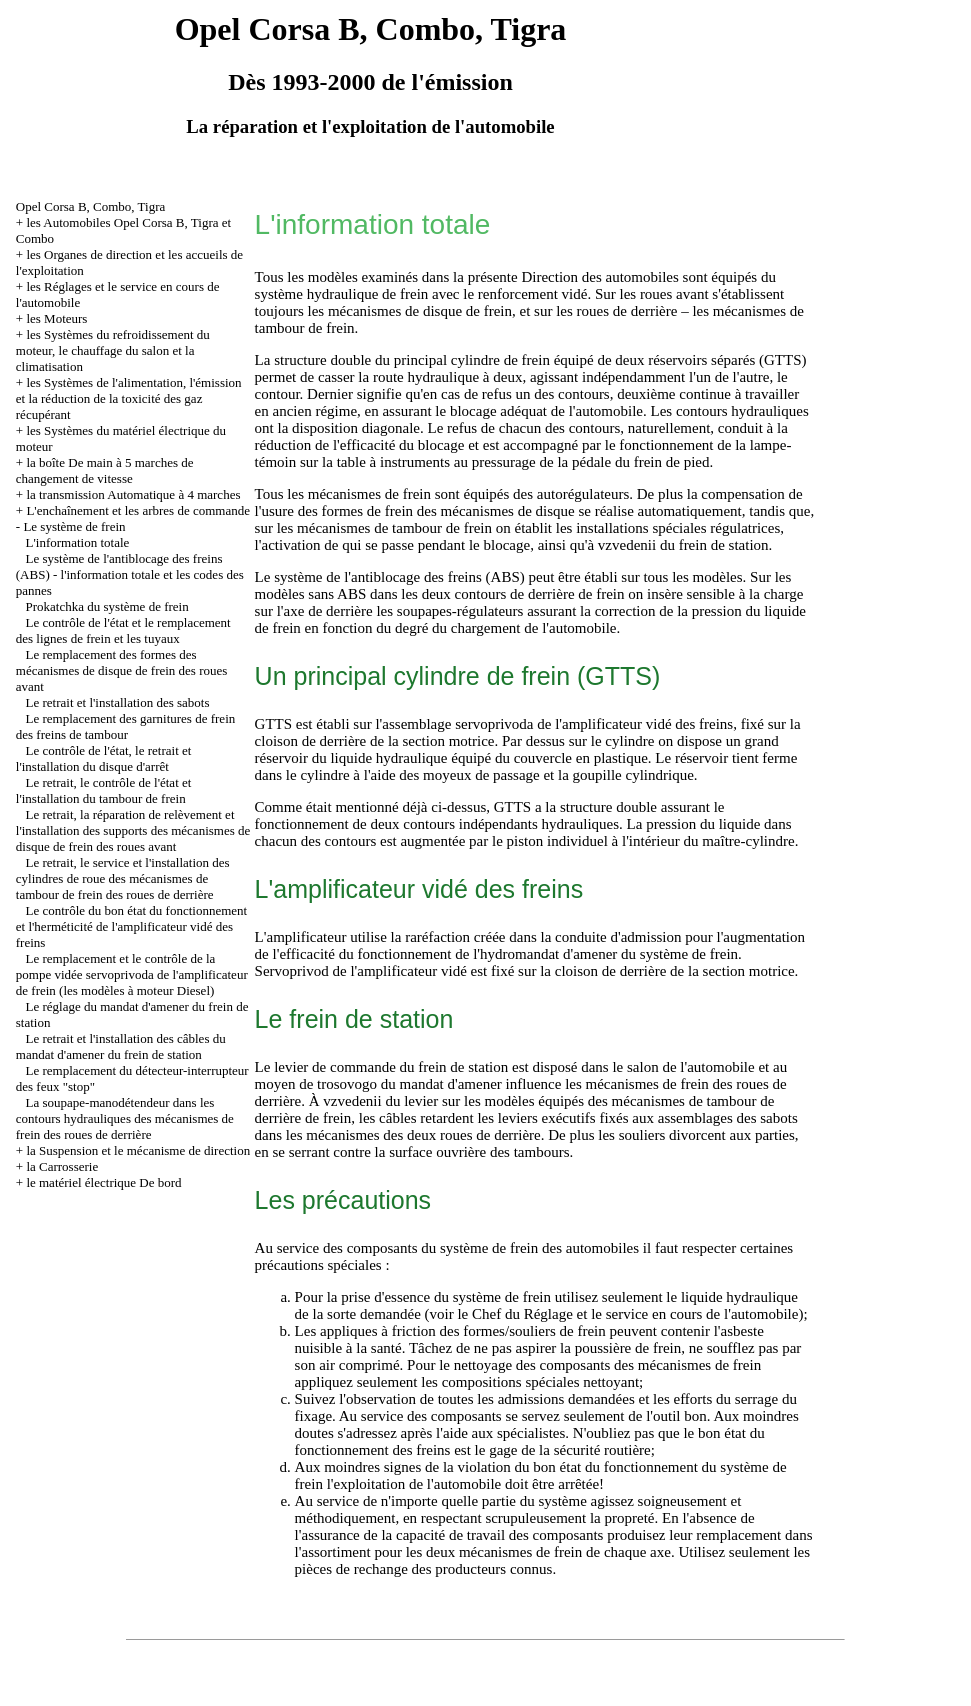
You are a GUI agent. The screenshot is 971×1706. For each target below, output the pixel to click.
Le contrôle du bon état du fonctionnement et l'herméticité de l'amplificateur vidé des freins (131, 926)
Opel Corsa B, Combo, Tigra (91, 206)
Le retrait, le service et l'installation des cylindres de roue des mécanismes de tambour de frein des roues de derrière (123, 878)
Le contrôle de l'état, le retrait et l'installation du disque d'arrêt (104, 758)
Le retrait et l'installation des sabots (118, 702)
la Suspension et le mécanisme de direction (138, 1150)
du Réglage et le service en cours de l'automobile (651, 1314)
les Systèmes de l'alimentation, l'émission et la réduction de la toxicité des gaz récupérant (129, 398)
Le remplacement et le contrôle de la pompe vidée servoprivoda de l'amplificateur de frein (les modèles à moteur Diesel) (132, 974)
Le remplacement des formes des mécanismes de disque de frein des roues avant (122, 670)
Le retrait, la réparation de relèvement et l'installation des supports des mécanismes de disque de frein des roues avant (133, 830)
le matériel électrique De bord (103, 1182)
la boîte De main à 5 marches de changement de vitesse (105, 470)
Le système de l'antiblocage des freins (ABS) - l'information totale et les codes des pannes (130, 574)
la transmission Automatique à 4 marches (133, 494)
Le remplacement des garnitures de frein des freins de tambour (125, 726)
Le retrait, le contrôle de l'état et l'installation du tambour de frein (104, 790)
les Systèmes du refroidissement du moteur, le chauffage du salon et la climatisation (113, 350)
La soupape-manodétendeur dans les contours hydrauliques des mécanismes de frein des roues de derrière (125, 1118)
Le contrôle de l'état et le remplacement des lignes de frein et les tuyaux (123, 630)
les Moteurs (56, 318)
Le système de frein (74, 526)
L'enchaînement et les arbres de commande (138, 510)
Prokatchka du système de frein (107, 606)
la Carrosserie (62, 1166)
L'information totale (78, 542)
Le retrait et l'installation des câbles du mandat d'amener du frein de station (121, 1046)
